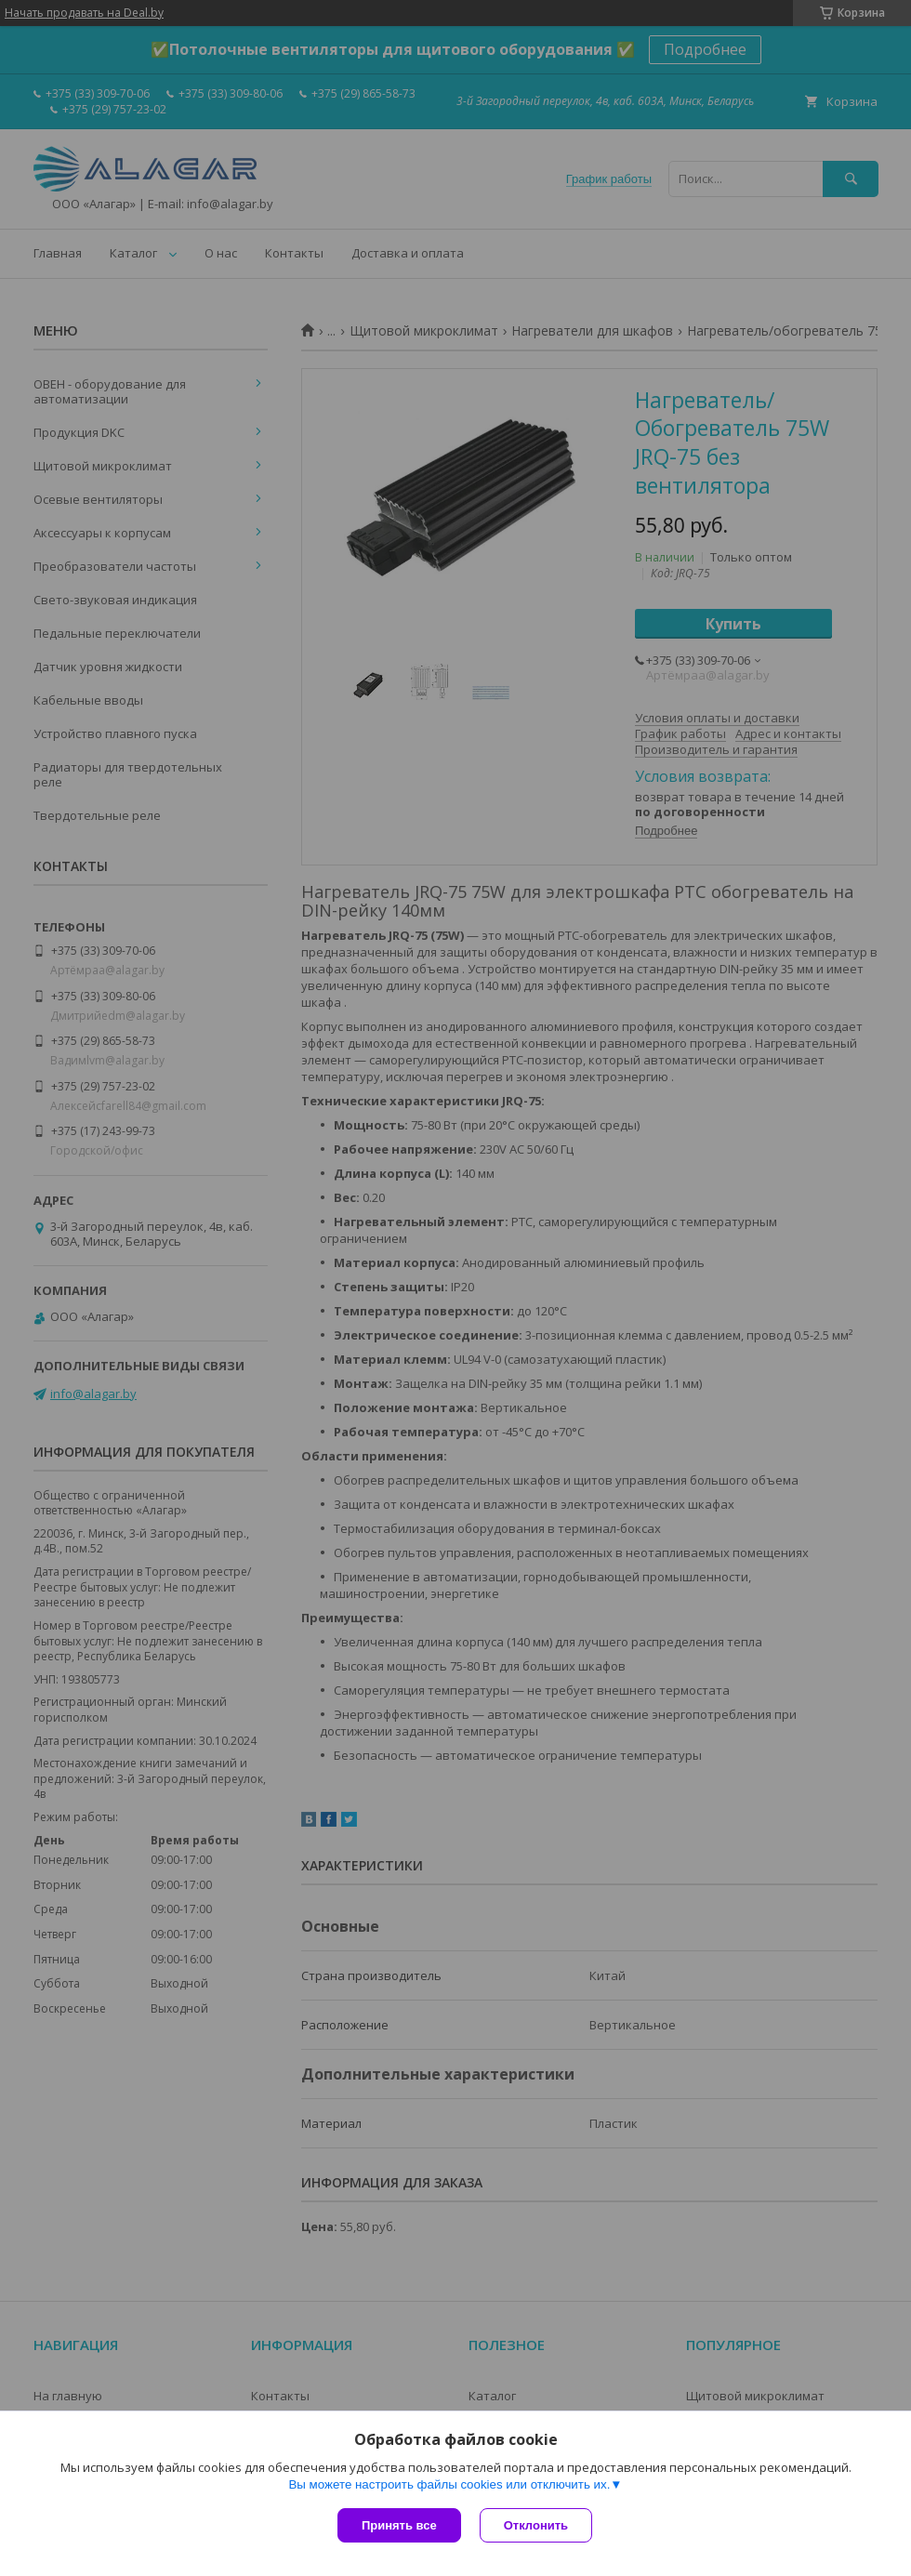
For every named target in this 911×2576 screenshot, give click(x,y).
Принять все (399, 2525)
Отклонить (536, 2525)
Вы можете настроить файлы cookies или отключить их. (449, 2484)
